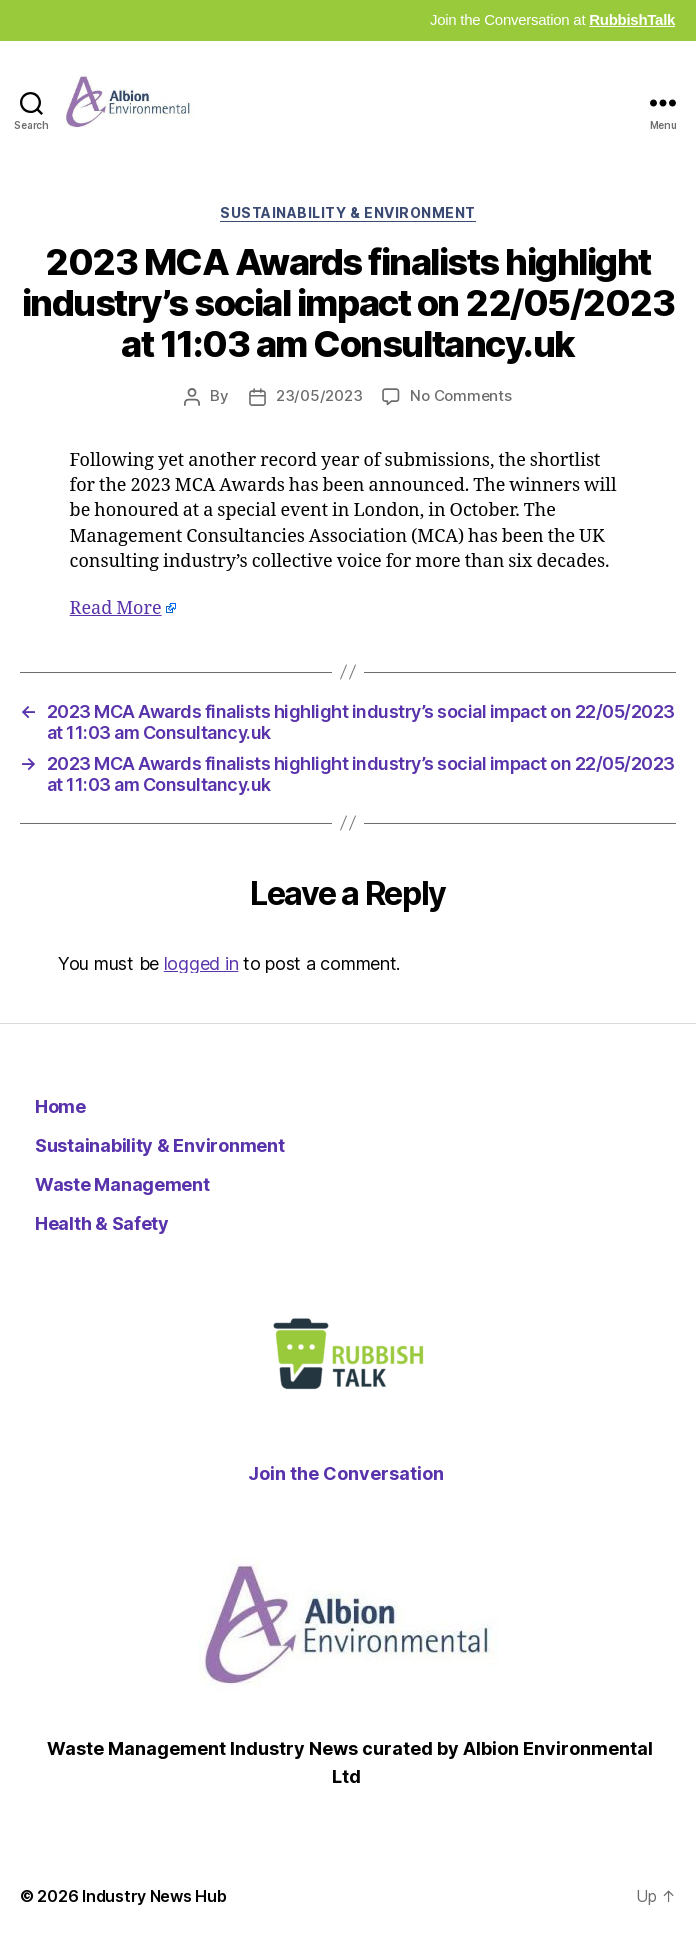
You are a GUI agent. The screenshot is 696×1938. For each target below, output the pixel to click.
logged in (201, 963)
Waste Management (122, 1184)
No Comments (460, 395)
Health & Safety (102, 1223)
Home (60, 1106)
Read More (116, 608)
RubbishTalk (632, 19)
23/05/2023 (319, 395)
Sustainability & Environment (347, 212)
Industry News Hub (154, 1896)
